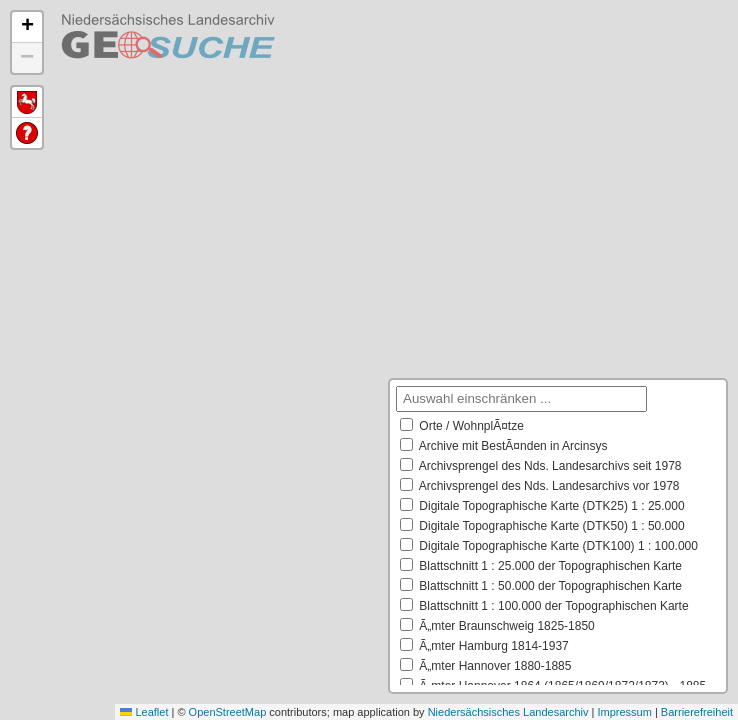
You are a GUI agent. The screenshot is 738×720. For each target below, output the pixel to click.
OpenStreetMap (228, 712)
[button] (27, 27)
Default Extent (27, 102)
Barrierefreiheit (697, 712)
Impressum (624, 712)
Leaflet (144, 712)
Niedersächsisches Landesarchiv (508, 712)
